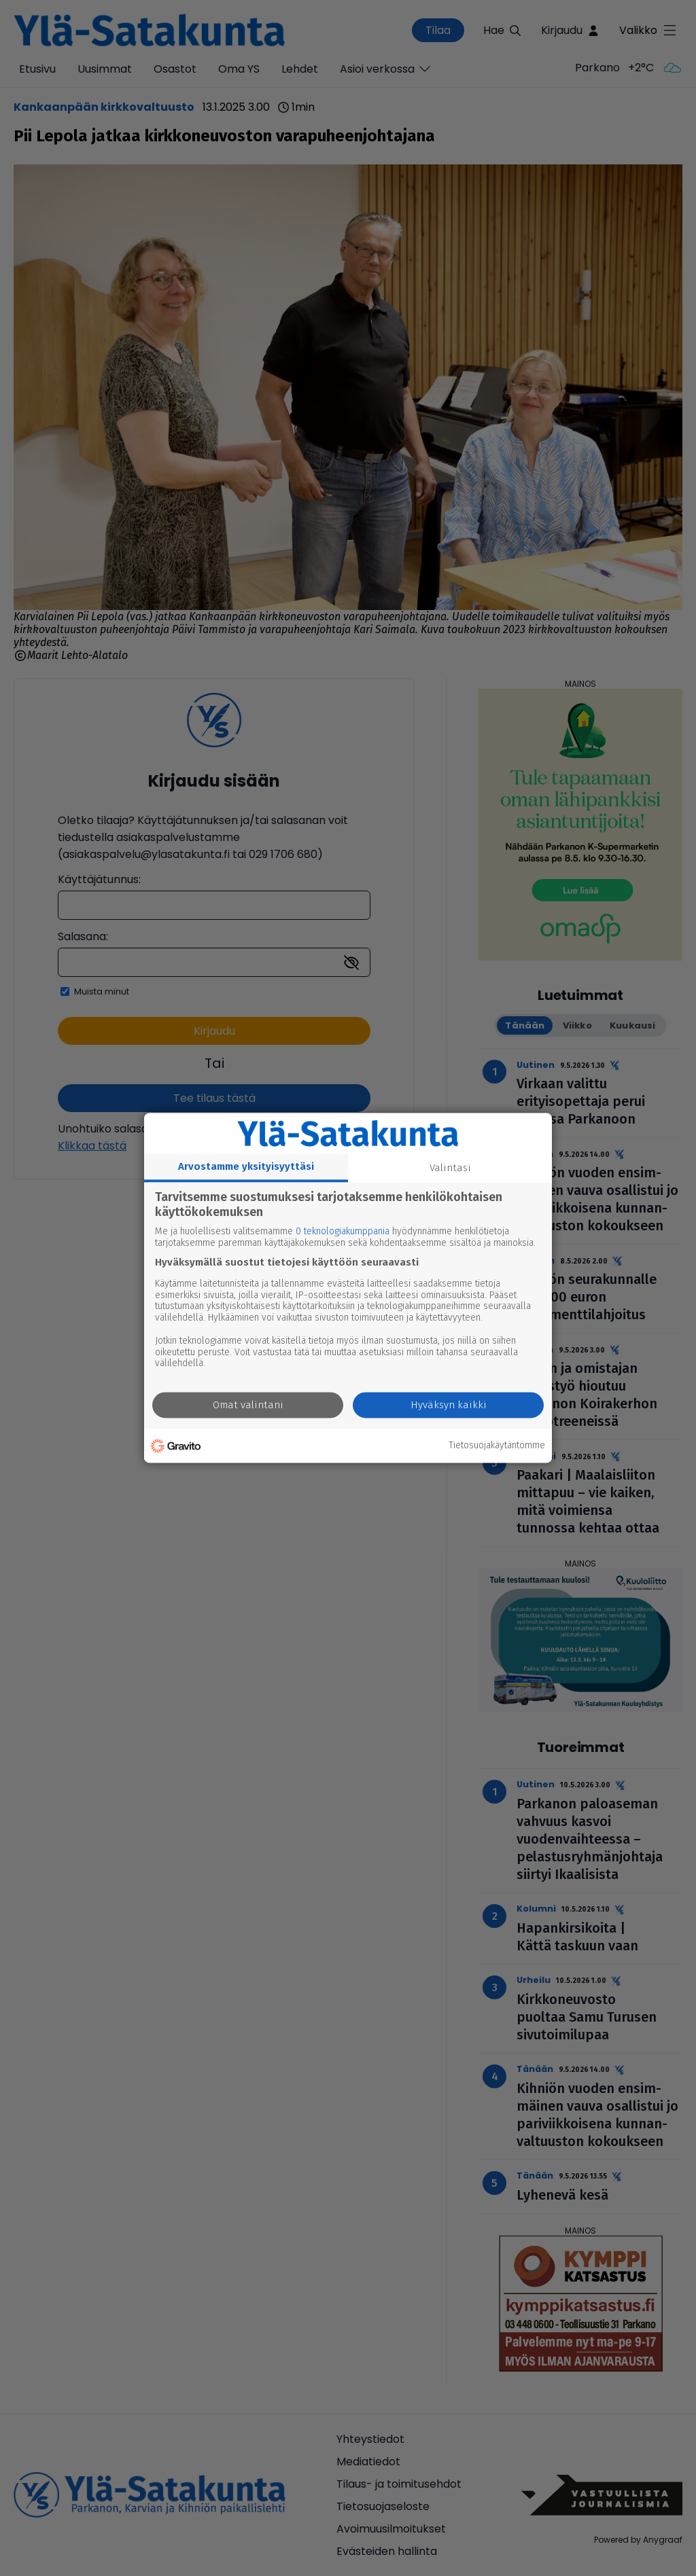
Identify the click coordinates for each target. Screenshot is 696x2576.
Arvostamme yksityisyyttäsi (246, 1166)
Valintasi (450, 1168)
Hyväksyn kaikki (449, 1405)
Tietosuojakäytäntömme (497, 1445)
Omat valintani (248, 1405)
